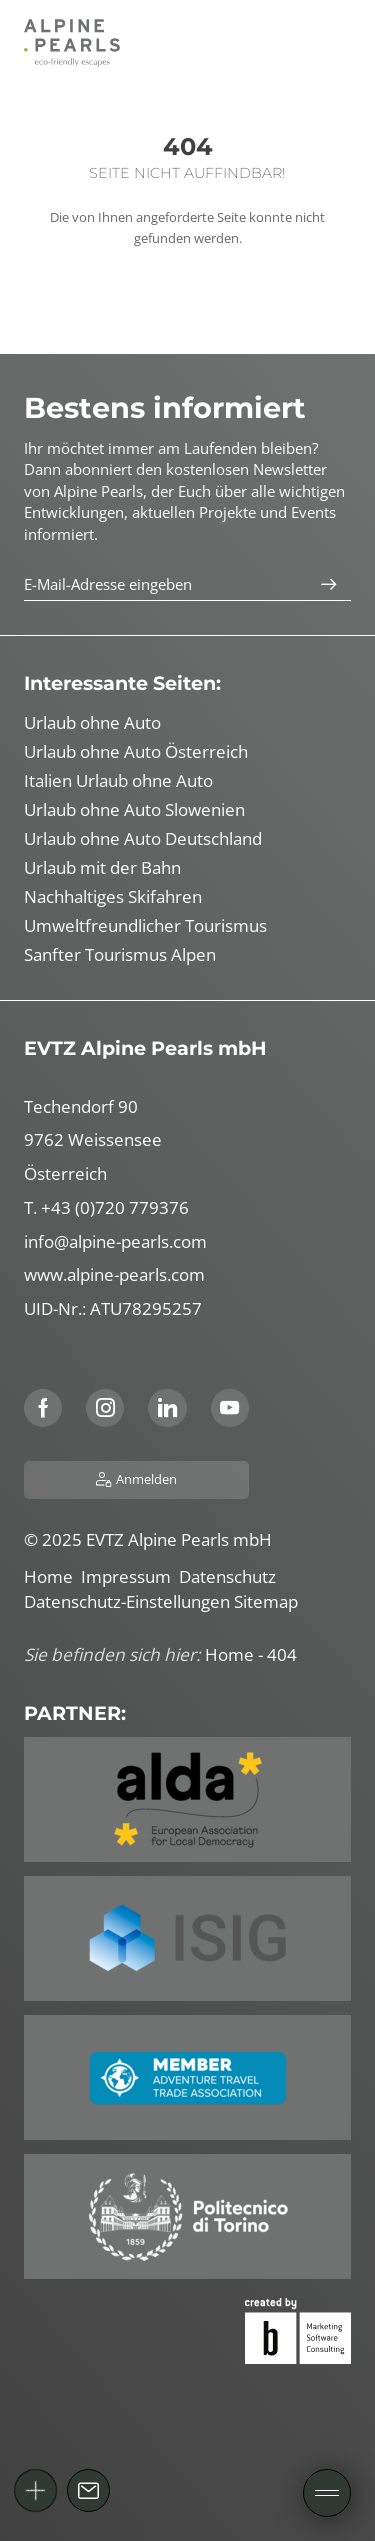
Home (52, 1576)
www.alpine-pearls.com (114, 1274)
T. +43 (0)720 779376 (106, 1207)
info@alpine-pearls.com (115, 1241)
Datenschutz (229, 1576)
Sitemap (268, 1601)
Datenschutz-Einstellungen (129, 1601)
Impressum (130, 1576)
